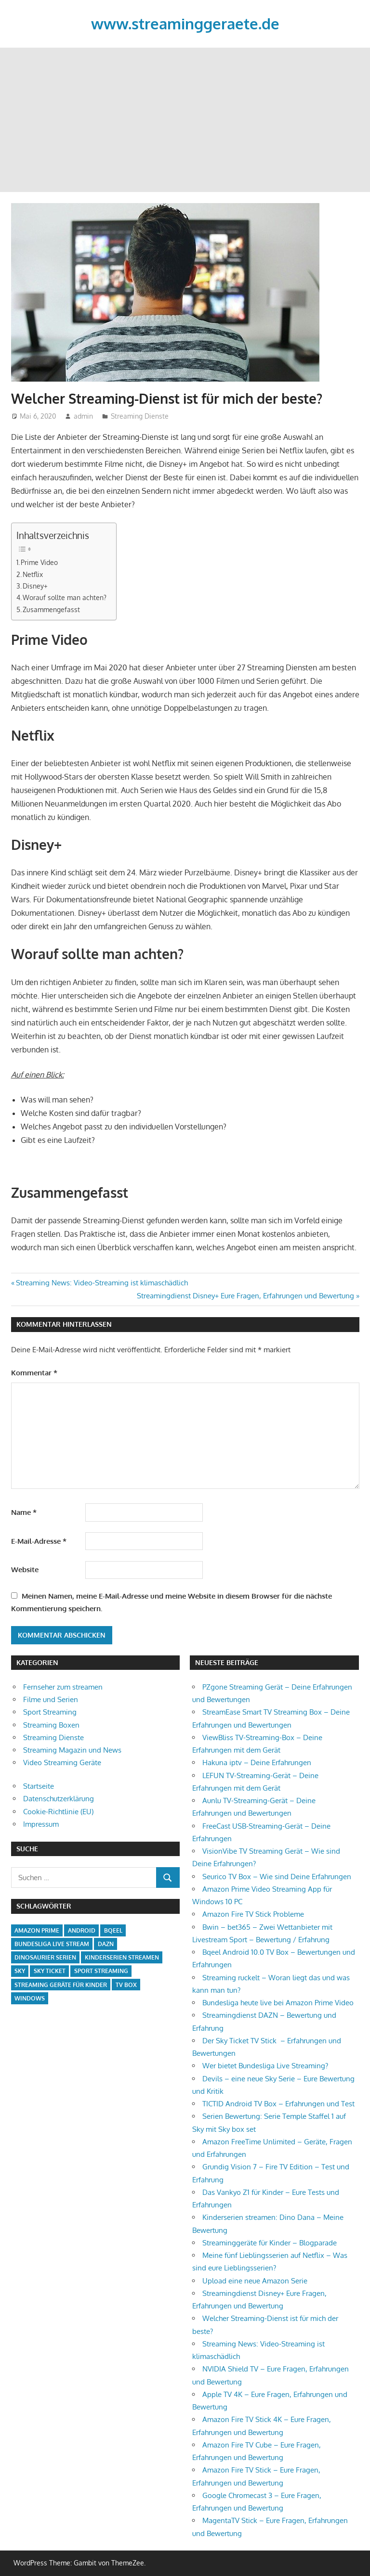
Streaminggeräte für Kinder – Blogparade (269, 2242)
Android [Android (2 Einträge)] (81, 1930)
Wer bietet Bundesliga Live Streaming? (265, 2065)
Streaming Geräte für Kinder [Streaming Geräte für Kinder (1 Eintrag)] (60, 1984)
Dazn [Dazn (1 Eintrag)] (106, 1944)
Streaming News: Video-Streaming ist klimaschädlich (101, 1282)
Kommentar (34, 1372)
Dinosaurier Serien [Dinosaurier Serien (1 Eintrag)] (45, 1957)
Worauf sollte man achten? (64, 597)
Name (24, 1512)
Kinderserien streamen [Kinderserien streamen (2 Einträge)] (122, 1957)
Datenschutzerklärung (58, 1798)
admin (83, 416)
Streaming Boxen (51, 1725)
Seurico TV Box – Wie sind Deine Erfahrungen (276, 1876)
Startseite (38, 1786)
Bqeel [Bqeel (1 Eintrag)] (113, 1930)
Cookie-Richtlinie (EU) (58, 1811)
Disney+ (35, 585)
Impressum (41, 1824)
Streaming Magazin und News (72, 1750)
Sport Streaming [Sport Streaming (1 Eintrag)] (101, 1970)
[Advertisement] (185, 119)
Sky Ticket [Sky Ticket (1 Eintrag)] (50, 1970)
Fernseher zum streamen (63, 1687)
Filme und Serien (50, 1699)
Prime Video (39, 562)
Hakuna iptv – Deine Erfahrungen (256, 1762)
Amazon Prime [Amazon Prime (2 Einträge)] (36, 1930)
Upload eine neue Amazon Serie (254, 2280)
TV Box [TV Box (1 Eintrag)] (126, 1984)
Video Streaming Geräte (62, 1762)
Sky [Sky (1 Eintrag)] (19, 1970)
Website (25, 1569)
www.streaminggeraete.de (185, 23)
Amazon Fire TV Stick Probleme (253, 1914)
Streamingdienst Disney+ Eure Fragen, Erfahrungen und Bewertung (245, 1295)
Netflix (33, 574)
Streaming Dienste (140, 416)
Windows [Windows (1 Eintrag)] (29, 1998)
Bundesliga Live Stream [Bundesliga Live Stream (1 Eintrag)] (51, 1944)
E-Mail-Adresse (38, 1541)
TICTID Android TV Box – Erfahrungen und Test (278, 2103)
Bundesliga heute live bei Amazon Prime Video (278, 2002)
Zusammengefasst (51, 609)
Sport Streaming (50, 1712)
